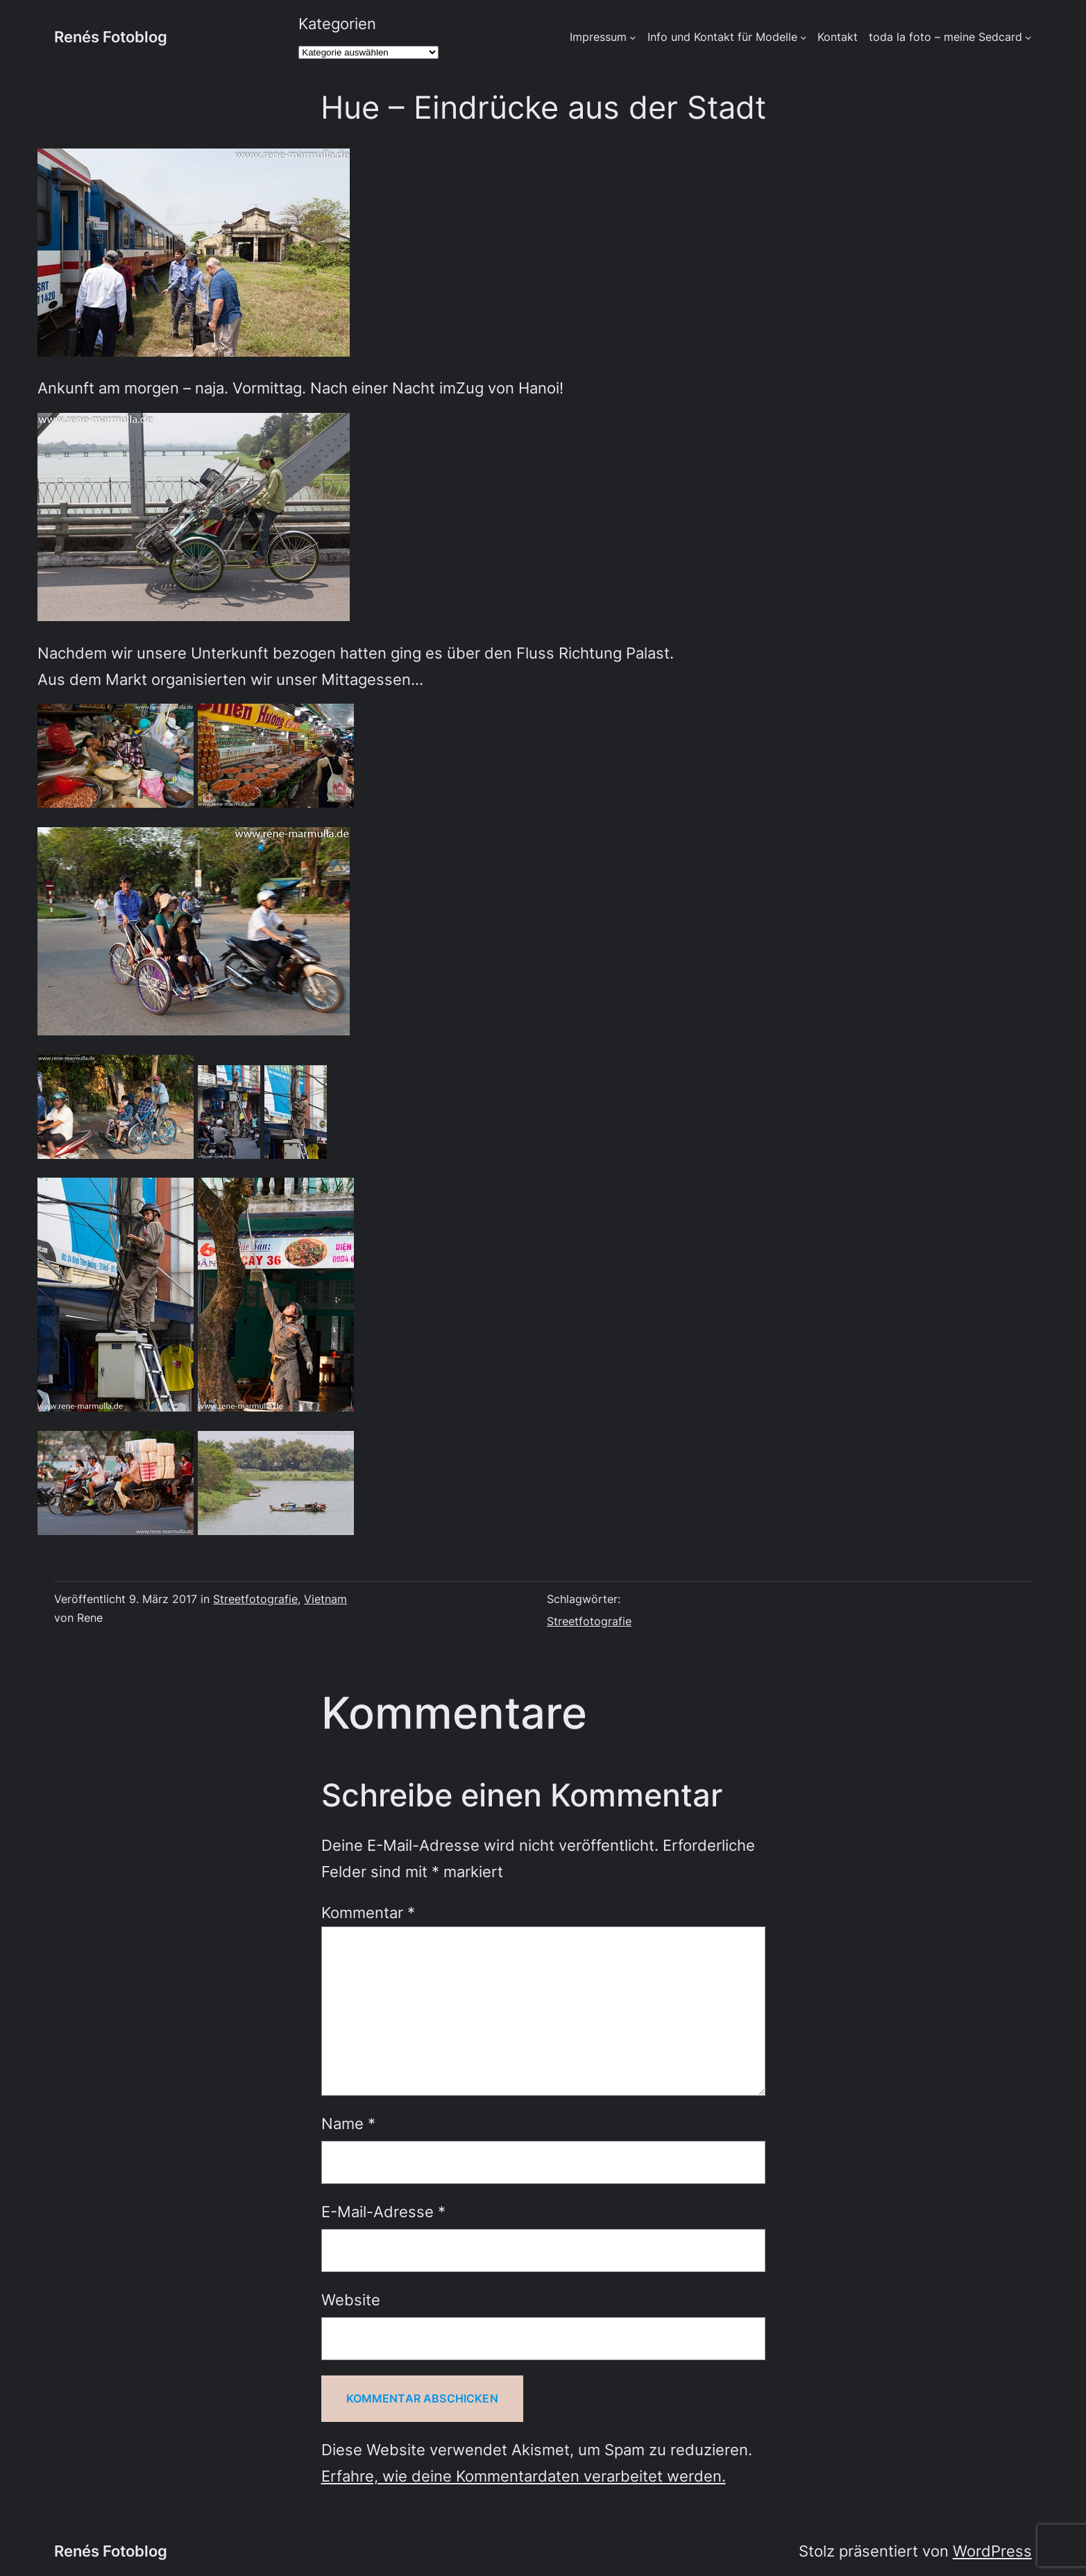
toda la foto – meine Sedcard (945, 37)
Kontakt (837, 37)
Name (348, 2124)
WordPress (992, 2551)
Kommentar (368, 1913)
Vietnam (325, 1599)
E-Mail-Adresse (383, 2212)
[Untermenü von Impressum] (632, 37)
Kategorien (337, 24)
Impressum (598, 37)
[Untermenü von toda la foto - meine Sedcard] (1028, 37)
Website (350, 2300)
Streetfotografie (255, 1599)
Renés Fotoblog (110, 37)
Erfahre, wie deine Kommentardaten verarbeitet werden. (523, 2476)
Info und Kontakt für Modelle (722, 37)
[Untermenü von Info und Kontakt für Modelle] (803, 37)
